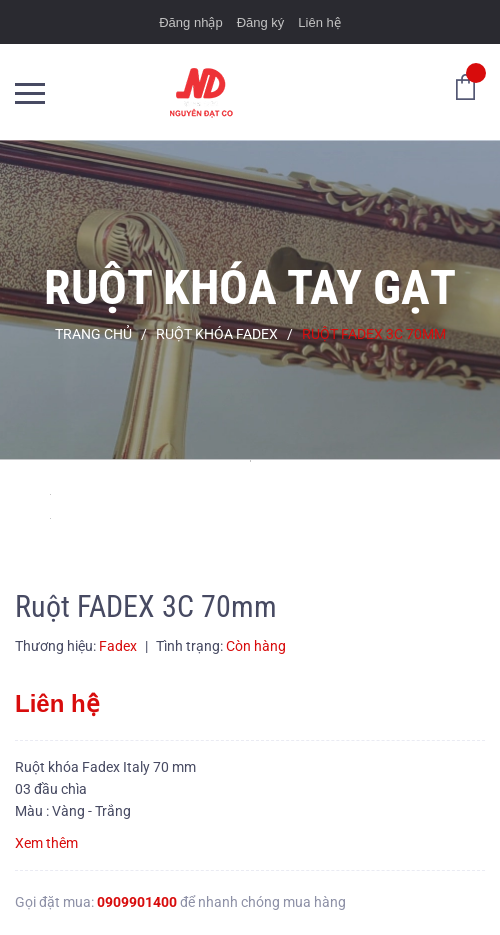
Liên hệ (319, 22)
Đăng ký (261, 22)
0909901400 (137, 902)
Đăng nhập (190, 22)
